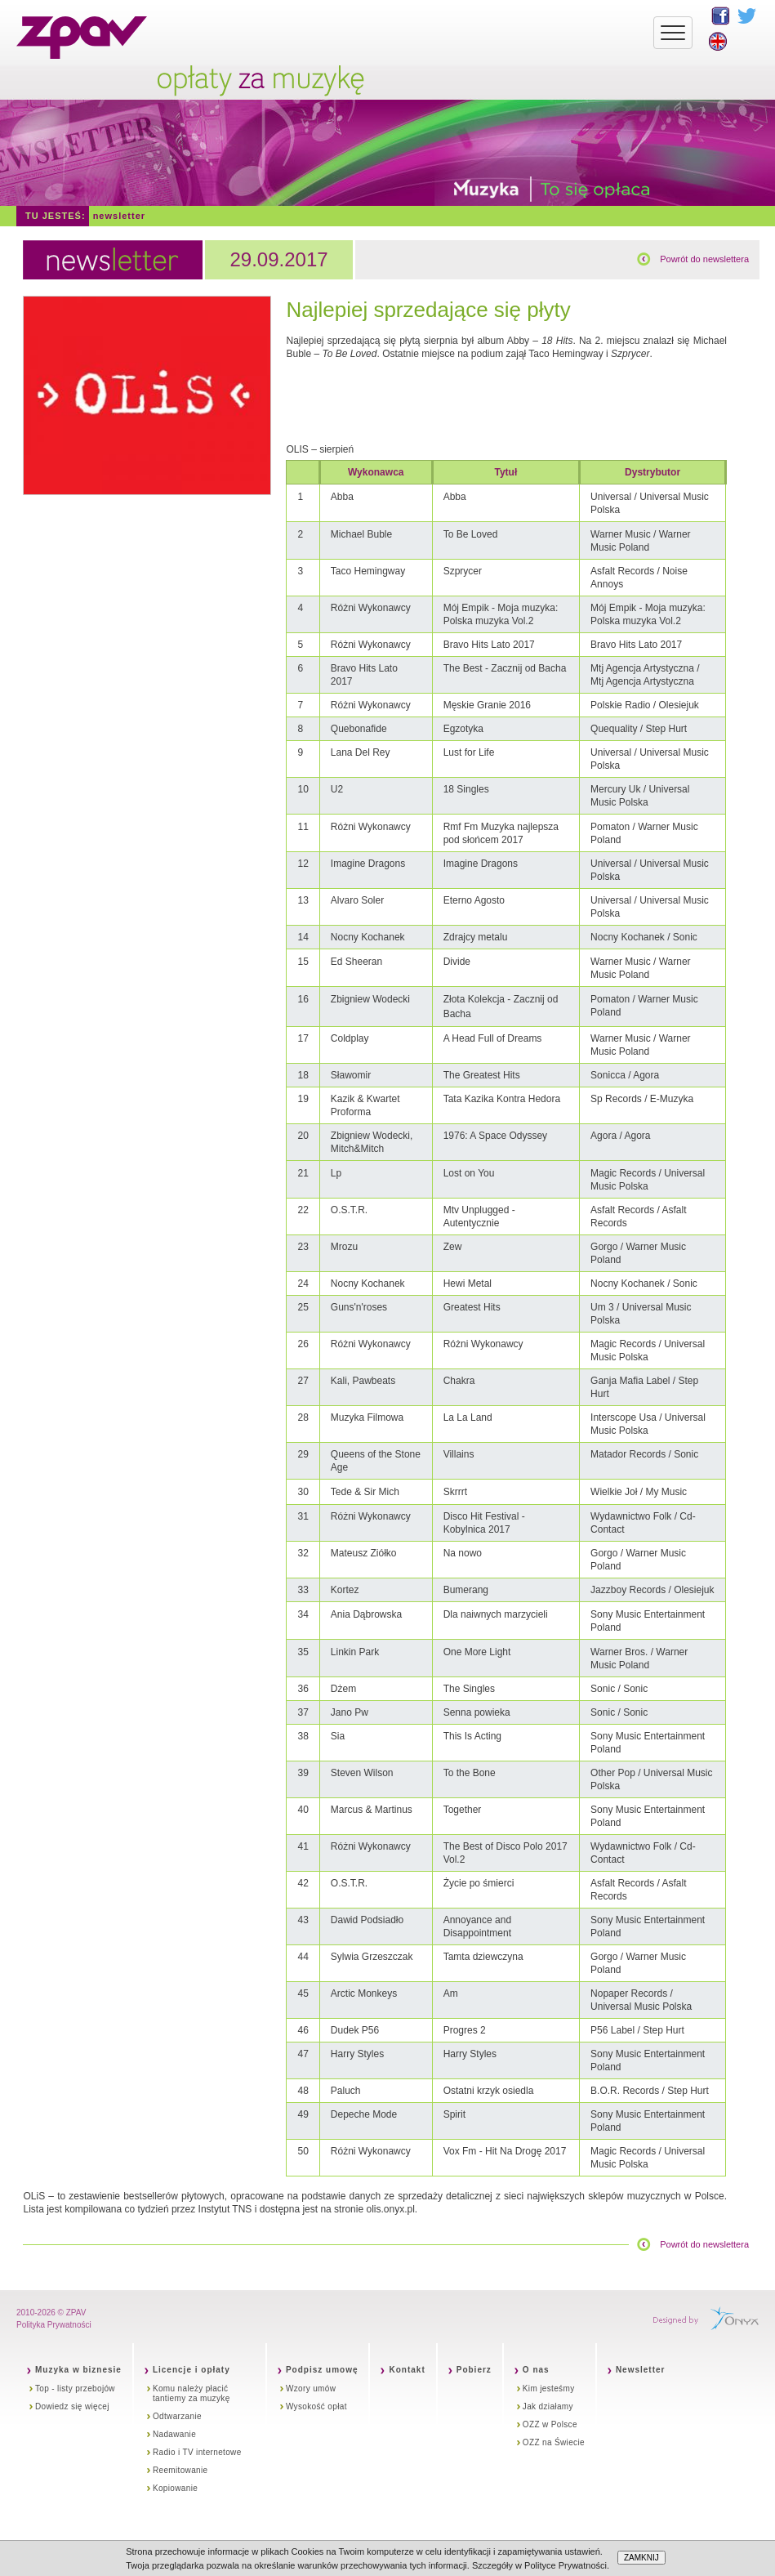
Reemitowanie (180, 2470)
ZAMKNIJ (641, 2557)
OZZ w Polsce (550, 2424)
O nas (536, 2369)
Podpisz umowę (322, 2369)
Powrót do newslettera (704, 259)
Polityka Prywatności (53, 2324)
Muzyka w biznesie (78, 2369)
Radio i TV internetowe (197, 2452)
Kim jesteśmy (549, 2388)
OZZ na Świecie (554, 2442)
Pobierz (474, 2369)
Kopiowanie (175, 2488)
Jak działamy (548, 2406)
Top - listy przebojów (75, 2388)
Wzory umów (311, 2388)
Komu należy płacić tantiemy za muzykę (191, 2393)
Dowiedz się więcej (72, 2406)
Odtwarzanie (177, 2416)
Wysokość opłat (316, 2406)
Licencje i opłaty (191, 2369)
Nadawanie (174, 2434)
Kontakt (407, 2369)
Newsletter (119, 216)
